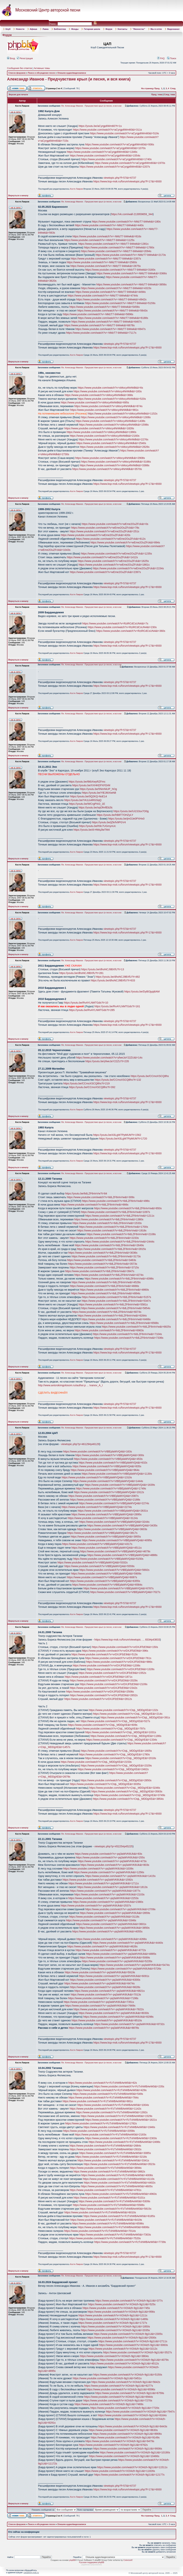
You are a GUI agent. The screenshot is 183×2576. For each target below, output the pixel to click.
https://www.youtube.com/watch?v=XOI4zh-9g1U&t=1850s (115, 2326)
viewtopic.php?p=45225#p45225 (113, 1846)
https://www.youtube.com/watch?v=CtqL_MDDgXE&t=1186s (125, 1735)
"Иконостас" (139, 29)
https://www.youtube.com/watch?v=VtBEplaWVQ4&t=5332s (92, 1562)
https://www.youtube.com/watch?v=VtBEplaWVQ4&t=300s (109, 1455)
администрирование (91, 2564)
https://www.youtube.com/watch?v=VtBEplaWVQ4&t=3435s (122, 1525)
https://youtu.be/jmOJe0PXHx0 (126, 818)
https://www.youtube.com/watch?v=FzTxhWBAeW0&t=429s (111, 2090)
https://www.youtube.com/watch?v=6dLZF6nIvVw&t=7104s (127, 1334)
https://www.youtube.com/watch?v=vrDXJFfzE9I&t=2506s (100, 1691)
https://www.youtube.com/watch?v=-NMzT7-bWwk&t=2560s (102, 262)
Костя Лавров (76, 189)
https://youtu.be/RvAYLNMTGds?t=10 (86, 1002)
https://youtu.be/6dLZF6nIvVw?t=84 (86, 1193)
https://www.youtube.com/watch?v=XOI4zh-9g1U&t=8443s (132, 2426)
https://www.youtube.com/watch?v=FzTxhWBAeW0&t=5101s (109, 2197)
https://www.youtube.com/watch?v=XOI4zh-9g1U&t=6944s (118, 2396)
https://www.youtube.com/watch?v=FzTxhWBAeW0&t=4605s (117, 2186)
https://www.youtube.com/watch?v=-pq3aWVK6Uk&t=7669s (100, 2005)
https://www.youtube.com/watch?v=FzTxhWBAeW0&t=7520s (105, 2238)
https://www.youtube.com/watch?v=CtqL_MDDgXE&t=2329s (116, 1765)
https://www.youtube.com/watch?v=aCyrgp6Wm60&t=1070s (110, 148)
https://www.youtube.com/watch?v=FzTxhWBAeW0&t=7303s (115, 2234)
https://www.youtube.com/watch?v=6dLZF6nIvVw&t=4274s (109, 1274)
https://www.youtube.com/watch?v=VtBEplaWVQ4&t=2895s (106, 1514)
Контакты (122, 29)
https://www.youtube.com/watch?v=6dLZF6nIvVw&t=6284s (112, 1315)
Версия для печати (18, 94)
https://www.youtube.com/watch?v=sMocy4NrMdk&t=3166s (116, 461)
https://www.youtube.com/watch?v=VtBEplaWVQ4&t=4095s (117, 1540)
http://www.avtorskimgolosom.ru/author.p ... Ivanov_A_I (70, 1385)
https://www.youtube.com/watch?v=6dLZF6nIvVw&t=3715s (104, 1267)
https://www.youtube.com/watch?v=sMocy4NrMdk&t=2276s (113, 439)
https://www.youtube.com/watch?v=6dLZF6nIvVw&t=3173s (106, 1256)
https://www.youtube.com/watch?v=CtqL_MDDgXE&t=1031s (120, 1732)
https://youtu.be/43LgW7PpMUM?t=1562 (117, 1134)
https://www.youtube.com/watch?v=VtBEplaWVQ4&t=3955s (106, 1536)
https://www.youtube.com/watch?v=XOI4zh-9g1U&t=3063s (133, 2345)
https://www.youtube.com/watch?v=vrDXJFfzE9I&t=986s (119, 1661)
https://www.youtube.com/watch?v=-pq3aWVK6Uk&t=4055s (107, 1931)
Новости (20, 29)
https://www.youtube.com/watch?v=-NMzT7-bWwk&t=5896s (98, 314)
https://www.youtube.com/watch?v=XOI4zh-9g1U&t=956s (121, 2311)
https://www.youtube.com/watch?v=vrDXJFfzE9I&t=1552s (112, 1672)
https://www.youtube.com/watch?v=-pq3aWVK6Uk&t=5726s (126, 1968)
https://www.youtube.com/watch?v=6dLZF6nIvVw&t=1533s (107, 1223)
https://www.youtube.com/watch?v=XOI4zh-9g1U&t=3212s (122, 2348)
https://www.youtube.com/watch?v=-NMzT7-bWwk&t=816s (106, 236)
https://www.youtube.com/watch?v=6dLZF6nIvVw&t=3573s (102, 1263)
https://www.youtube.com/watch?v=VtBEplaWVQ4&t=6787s (118, 1588)
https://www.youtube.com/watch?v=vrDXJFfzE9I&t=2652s (104, 1695)
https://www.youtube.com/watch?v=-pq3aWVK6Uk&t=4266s (111, 1939)
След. (173, 88)
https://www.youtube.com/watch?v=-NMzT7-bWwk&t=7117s (101, 332)
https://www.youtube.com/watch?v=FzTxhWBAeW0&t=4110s (118, 2178)
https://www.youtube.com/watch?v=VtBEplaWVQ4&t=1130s (117, 1473)
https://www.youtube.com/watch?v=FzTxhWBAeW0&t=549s (108, 2093)
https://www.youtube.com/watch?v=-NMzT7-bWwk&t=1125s (99, 240)
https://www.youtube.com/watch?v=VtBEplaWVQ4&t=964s (105, 1470)
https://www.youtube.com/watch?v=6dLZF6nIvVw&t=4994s (105, 1293)
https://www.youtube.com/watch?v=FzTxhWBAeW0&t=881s (97, 2101)
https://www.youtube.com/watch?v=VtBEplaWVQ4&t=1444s (108, 1481)
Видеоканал (173, 29)
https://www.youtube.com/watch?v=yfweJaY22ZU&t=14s (109, 1057)
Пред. (157, 88)
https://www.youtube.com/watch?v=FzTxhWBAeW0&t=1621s (121, 2119)
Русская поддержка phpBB (91, 2562)
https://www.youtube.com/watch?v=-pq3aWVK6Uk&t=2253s (103, 1898)
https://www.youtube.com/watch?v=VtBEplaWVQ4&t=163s (97, 1451)
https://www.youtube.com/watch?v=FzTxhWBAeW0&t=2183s (110, 2134)
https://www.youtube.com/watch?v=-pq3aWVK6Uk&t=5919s (100, 1972)
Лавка (45, 29)
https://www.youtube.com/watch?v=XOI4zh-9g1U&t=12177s (129, 2474)
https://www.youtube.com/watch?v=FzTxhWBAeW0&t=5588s (108, 2205)
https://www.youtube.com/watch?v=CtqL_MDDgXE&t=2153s (96, 1761)
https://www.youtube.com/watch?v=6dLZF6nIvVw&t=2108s (121, 1234)
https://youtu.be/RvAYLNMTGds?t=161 (117, 1006)
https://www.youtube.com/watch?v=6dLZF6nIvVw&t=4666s (104, 1285)
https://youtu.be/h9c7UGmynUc (97, 826)
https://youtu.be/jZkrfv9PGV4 (109, 822)
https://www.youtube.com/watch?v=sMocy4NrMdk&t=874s (108, 406)
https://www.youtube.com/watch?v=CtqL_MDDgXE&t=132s (123, 1710)
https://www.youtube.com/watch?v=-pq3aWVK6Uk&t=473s (112, 1861)
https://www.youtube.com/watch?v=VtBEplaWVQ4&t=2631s (113, 1510)
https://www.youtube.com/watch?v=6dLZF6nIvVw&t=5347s (116, 1300)
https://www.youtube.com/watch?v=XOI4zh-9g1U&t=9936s (127, 2448)
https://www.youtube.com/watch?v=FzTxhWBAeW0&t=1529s (116, 2116)
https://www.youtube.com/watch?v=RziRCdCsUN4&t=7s (115, 623)
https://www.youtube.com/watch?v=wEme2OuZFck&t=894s (125, 542)
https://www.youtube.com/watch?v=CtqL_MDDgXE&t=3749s (129, 1795)
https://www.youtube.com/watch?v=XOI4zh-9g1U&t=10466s (124, 2456)
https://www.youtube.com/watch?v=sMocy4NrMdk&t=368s (99, 395)
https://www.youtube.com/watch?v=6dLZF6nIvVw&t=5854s (115, 1308)
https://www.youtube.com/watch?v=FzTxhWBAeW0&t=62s (102, 2082)
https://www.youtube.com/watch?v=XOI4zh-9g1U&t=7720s (124, 2407)
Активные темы (42, 68)
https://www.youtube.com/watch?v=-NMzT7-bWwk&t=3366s (132, 273)
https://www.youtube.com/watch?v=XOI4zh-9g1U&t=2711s (132, 2341)
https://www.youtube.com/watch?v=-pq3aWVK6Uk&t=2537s (96, 1905)
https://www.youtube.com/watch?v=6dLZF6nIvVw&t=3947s (99, 1271)
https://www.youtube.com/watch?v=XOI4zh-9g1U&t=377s (129, 2300)
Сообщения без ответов (19, 68)
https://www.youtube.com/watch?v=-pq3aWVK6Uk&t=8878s (104, 2027)
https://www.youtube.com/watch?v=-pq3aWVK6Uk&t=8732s (129, 2024)
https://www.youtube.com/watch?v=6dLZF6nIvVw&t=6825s (136, 1326)
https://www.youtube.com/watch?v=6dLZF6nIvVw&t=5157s (116, 1297)
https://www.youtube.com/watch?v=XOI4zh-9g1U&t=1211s (112, 2315)
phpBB (72, 2560)
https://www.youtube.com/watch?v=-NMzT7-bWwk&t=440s (109, 225)
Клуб (8, 29)
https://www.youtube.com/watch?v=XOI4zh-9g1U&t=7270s (117, 2400)
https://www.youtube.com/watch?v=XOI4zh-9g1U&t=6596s (120, 2389)
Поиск (171, 58)
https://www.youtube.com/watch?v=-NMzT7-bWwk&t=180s (126, 221)
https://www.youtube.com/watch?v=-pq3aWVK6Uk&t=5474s (134, 1964)
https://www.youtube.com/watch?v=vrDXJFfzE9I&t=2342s (103, 1687)
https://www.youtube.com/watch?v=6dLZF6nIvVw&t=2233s (104, 1237)
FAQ (161, 58)
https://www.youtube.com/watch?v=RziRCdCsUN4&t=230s (122, 627)
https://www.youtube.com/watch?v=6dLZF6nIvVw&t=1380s (108, 1219)
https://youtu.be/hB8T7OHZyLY (115, 814)
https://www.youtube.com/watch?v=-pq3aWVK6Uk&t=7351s (99, 2001)
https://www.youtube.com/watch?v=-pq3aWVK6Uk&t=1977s (105, 1890)
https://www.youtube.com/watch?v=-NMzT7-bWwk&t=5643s (112, 310)
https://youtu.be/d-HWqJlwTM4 (91, 829)
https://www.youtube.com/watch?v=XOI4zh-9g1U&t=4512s (124, 2363)
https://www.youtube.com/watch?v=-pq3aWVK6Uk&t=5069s (115, 1957)
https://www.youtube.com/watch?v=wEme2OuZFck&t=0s (115, 523)
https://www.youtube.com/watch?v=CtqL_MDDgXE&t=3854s (128, 1798)
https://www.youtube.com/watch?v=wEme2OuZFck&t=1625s (113, 560)
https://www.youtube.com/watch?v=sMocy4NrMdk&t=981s (104, 409)
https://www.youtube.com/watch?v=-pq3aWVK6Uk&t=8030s (114, 2013)
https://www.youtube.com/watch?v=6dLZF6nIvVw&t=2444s (119, 1241)
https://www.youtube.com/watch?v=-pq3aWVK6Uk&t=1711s (103, 1883)
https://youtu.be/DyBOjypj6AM (142, 991)
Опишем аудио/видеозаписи (71, 73)
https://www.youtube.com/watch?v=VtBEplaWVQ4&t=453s (108, 1458)
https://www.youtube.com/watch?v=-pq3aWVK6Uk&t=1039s (98, 1868)
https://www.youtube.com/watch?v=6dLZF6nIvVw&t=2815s (111, 1248)
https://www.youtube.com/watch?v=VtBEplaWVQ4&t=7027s (125, 1592)
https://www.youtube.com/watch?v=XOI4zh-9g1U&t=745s (116, 2308)
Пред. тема (156, 94)
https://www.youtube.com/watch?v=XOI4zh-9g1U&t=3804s (114, 2356)
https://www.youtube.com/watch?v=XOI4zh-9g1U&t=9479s (119, 2441)
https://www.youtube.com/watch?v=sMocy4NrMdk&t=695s (95, 402)
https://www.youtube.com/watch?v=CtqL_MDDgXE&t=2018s (120, 1758)
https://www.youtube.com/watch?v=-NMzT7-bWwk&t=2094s (116, 251)
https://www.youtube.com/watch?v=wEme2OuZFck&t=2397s (105, 572)
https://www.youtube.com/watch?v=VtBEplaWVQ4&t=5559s (99, 1566)
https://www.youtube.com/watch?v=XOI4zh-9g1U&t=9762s (113, 2444)
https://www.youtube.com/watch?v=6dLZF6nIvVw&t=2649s (109, 1245)
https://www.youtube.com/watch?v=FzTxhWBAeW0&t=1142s (105, 2108)
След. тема (169, 94)
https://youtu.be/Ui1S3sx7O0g (131, 811)
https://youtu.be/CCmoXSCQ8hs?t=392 (92, 1087)
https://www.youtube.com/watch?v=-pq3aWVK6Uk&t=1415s (120, 1875)
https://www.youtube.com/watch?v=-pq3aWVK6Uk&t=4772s (111, 1950)
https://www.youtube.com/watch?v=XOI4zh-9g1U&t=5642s (125, 2382)
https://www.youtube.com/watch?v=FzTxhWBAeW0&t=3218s (111, 2156)
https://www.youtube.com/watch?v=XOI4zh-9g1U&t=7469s (109, 2404)
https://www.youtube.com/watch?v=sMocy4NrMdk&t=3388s (114, 465)
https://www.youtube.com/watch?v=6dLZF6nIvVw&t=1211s (119, 1215)
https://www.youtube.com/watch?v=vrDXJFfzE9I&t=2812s (98, 1698)
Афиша (33, 29)
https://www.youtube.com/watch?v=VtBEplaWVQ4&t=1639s (120, 1484)
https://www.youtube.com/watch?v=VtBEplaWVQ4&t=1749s (111, 1488)
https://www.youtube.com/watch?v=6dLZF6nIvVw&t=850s (128, 1208)
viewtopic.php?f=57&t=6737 (119, 177)
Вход (11, 58)
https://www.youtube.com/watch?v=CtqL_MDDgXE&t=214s (127, 1713)
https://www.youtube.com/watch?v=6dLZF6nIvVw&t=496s (116, 1200)
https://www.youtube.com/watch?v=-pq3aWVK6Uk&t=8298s (118, 2016)
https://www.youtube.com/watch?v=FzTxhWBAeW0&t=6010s (100, 2212)
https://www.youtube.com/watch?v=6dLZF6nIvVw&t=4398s (119, 1278)
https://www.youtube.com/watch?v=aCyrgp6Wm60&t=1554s (105, 155)
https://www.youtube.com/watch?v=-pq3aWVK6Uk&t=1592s (97, 1879)
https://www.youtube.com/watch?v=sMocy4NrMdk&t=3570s (107, 469)
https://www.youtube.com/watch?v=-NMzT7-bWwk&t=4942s (111, 299)
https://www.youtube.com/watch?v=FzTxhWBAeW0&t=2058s (99, 2130)
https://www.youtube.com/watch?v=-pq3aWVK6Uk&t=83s (108, 1853)
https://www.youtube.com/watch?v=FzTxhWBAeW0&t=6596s (108, 2223)
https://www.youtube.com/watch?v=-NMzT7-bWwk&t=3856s (131, 284)
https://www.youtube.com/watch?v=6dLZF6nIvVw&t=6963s (109, 1330)
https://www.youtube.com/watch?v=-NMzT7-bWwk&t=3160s (120, 269)
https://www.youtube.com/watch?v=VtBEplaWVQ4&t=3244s (114, 1521)
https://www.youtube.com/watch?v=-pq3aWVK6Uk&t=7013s (106, 1994)
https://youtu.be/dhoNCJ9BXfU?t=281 (81, 973)
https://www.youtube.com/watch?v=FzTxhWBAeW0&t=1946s (119, 2127)
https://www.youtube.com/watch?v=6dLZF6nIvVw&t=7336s (128, 1337)
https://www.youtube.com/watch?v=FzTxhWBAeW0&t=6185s (119, 2216)
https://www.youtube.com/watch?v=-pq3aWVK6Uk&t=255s (110, 1857)
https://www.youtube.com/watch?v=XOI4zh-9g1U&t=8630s (123, 2430)
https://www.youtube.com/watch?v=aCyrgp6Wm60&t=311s (107, 129)
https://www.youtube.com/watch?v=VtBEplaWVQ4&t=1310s (97, 1477)
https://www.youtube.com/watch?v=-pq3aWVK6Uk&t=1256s (109, 1872)
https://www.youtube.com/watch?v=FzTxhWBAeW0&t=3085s (115, 2153)
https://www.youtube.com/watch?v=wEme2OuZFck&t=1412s (102, 557)
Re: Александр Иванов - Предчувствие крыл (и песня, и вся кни (91, 106)
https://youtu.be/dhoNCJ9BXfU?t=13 (102, 969)
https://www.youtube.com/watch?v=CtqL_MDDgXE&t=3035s (105, 1784)
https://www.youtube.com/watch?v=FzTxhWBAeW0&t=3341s (113, 2160)
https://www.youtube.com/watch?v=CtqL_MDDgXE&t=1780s (114, 1754)
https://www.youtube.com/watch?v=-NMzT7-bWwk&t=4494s (110, 291)
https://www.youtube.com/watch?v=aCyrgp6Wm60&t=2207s (115, 166)
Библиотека (60, 29)
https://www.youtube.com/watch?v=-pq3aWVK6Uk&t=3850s (114, 1927)
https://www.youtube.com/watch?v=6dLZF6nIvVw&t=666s (94, 1204)
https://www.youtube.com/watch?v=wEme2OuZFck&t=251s (104, 531)
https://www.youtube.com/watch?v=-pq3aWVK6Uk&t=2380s (108, 1901)
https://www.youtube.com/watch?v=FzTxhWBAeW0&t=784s (103, 2097)
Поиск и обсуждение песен (41, 73)
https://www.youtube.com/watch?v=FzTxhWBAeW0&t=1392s (111, 2112)
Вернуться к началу (18, 195)
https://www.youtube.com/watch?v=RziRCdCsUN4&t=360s (130, 630)
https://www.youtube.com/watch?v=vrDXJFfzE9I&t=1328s (120, 1669)
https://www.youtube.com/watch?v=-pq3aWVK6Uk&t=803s (114, 1864)
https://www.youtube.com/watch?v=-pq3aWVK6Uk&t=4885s (121, 1953)
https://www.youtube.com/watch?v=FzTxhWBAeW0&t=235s (129, 2086)
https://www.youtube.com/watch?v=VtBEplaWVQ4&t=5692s (114, 1569)
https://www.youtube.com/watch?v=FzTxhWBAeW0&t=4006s (117, 2175)
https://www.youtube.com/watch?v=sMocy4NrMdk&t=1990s (101, 432)
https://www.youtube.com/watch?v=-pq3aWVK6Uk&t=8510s (107, 2020)
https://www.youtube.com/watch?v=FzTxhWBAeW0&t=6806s (113, 2227)
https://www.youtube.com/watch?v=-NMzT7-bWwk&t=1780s (119, 247)
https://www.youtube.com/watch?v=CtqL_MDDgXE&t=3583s (126, 1791)
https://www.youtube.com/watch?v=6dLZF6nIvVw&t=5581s (113, 1304)
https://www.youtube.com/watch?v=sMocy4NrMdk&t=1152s (122, 413)
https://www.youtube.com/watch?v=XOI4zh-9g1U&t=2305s (128, 2333)
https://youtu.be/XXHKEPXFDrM (91, 785)
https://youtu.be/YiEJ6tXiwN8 (99, 792)
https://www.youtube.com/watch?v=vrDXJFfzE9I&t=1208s (106, 1665)
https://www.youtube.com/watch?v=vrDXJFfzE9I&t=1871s (98, 1676)
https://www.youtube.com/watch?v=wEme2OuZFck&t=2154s (128, 568)
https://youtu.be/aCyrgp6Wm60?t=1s (100, 125)
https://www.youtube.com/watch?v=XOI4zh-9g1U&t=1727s (112, 2322)
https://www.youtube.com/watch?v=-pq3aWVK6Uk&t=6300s (105, 1979)
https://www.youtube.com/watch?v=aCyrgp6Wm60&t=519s (124, 133)
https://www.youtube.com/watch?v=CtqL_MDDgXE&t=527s (115, 1721)
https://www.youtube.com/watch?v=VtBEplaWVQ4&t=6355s (105, 1580)
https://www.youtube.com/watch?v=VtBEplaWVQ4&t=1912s (109, 1492)
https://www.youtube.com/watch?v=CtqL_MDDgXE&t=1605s (116, 1750)
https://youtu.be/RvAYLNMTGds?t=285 (92, 1010)
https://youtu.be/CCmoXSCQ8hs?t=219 (86, 1083)
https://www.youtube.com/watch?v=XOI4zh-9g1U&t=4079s (134, 2359)
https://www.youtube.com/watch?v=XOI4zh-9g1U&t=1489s (113, 2319)
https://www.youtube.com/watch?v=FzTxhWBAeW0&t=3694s (105, 2167)
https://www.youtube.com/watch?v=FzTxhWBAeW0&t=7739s (130, 2241)
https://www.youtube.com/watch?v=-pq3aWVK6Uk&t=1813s (112, 1887)
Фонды (74, 29)
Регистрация (25, 58)
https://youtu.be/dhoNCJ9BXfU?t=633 (113, 980)
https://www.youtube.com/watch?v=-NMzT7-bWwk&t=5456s (104, 306)
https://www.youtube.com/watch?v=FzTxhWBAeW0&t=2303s (121, 2138)
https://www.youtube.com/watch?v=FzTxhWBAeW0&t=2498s (124, 2141)
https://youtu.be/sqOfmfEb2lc (96, 807)
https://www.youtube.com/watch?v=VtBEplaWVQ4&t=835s (106, 1466)
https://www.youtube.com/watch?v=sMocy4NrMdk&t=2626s (114, 446)
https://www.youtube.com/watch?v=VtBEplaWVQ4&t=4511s (106, 1547)
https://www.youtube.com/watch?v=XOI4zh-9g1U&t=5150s (127, 2374)
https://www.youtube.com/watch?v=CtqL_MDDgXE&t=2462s (113, 1769)
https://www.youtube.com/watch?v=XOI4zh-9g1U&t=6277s (118, 2385)
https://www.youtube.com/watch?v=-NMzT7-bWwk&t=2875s (105, 265)
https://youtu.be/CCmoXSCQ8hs (150, 1076)
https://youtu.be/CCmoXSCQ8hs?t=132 (118, 1079)
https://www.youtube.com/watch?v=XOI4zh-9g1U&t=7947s (140, 2411)
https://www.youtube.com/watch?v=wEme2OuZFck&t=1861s (114, 564)
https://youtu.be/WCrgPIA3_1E (87, 803)
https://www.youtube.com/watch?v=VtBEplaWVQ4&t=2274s (114, 1503)
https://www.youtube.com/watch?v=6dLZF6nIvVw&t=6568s (124, 1322)
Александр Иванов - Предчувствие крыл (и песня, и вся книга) (69, 79)
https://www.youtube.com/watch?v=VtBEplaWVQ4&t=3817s (102, 1532)
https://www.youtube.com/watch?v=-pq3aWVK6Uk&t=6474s (99, 1983)
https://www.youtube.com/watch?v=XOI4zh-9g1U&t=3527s (137, 2352)
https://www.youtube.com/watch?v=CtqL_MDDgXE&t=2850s (116, 1780)
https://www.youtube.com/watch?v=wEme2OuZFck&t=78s (105, 527)
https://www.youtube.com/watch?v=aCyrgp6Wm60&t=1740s (116, 159)
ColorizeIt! (128, 2560)
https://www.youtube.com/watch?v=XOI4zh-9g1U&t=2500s (122, 2337)
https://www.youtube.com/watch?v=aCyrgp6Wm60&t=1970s (130, 162)
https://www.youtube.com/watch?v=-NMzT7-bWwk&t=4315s (116, 288)
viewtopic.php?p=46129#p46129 (80, 1444)
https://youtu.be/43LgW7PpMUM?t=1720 (123, 1138)
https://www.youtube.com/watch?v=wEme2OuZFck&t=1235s (116, 553)
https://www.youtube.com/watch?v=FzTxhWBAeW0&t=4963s (121, 2193)
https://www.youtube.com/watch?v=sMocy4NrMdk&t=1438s (110, 420)
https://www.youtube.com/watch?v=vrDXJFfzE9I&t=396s (115, 1650)
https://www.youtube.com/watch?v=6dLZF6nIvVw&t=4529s (106, 1282)
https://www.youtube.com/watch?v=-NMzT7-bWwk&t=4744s (103, 295)
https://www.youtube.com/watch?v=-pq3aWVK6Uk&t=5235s (117, 1961)
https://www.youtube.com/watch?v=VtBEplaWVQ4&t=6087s (102, 1577)
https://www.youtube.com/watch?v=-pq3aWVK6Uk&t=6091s (114, 1976)
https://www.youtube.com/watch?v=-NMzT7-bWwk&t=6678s (99, 325)
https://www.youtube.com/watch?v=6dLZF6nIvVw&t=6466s (116, 1319)
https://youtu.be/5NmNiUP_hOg (98, 789)
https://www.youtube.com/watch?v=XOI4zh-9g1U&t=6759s (129, 2393)
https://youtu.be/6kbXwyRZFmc (87, 781)
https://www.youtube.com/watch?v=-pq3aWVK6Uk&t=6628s (105, 1987)
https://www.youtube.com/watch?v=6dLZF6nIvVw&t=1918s (111, 1230)
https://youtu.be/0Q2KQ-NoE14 (88, 796)
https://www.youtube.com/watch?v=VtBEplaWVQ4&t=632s (113, 1462)
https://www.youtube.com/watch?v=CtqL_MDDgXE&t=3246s (124, 1787)
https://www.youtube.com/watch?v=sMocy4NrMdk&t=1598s (114, 424)
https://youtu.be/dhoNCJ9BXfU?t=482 (118, 976)
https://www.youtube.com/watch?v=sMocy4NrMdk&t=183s (107, 391)
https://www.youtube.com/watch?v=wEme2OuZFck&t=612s (111, 538)
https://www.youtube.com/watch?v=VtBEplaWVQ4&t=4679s (115, 1551)
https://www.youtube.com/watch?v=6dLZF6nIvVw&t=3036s (102, 1252)
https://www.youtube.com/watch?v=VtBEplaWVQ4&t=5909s (106, 1573)
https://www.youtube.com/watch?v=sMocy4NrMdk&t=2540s (111, 443)
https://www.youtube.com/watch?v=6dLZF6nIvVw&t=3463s (101, 1260)
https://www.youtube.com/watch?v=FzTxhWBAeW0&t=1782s (101, 2123)
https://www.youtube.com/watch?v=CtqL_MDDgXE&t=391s (135, 1717)
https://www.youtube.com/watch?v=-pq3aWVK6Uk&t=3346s (101, 1920)
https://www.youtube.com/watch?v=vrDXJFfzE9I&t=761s (118, 1658)
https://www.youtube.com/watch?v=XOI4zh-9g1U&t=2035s (115, 2330)
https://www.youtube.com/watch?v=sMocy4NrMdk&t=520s (112, 398)
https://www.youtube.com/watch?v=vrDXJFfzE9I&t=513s (104, 1654)
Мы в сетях (156, 29)
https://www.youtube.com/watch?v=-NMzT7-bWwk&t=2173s (130, 254)
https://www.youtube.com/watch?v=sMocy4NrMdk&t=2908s (110, 457)
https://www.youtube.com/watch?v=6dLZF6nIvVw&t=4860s (114, 1289)
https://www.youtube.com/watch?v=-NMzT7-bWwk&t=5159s (120, 303)
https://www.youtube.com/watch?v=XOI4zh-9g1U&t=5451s (107, 2378)
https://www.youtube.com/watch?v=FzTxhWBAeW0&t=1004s (113, 2104)
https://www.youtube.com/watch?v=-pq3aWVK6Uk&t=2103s (109, 1894)
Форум (108, 29)
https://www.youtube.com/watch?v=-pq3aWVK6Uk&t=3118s (104, 1916)
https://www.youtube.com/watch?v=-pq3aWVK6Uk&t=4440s (128, 1942)
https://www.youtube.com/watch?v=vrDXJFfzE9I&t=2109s (113, 1684)
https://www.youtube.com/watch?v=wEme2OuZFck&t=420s (95, 535)
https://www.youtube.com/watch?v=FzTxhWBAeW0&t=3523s (119, 2164)
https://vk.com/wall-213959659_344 (132, 214)
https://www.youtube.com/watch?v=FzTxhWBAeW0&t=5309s (114, 2201)
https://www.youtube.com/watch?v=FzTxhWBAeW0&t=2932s (105, 2149)
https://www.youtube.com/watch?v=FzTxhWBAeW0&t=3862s (109, 2171)
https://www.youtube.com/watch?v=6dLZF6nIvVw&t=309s (100, 1197)
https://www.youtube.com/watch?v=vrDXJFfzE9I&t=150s (125, 1647)
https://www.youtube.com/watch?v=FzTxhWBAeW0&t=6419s (106, 2219)
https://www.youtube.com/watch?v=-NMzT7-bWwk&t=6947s (110, 329)
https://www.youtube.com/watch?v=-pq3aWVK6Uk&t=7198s (103, 1998)
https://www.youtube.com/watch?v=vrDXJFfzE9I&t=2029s (104, 1680)
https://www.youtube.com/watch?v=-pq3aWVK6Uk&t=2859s (115, 1912)
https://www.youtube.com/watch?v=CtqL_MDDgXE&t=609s (102, 1724)
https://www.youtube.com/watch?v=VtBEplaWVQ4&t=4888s (122, 1555)
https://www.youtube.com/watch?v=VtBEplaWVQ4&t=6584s (107, 1584)
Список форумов (17, 73)
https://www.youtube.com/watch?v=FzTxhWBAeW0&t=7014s (100, 2230)
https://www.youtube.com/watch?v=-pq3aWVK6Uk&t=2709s (120, 1909)
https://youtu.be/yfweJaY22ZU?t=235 (107, 1061)
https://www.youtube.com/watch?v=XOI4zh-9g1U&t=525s (121, 2304)
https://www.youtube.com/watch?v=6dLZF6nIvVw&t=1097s (115, 1212)
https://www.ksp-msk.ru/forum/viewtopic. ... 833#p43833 (127, 1639)
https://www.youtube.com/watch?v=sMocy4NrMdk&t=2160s (104, 435)
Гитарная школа (92, 29)
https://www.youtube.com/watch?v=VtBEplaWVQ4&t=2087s (103, 1495)
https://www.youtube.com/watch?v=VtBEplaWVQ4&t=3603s (112, 1529)
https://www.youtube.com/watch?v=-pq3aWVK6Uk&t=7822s (108, 2009)
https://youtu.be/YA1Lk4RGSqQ (82, 800)
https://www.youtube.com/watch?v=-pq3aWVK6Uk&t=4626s (102, 1946)
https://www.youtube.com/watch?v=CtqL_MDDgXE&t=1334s (121, 1739)
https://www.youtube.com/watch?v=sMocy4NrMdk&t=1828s (99, 428)
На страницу (147, 88)
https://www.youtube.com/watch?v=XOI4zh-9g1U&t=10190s (135, 2452)
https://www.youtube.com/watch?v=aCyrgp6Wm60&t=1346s (102, 151)
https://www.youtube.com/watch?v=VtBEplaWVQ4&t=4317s (97, 1543)
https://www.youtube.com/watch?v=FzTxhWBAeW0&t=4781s (105, 2190)
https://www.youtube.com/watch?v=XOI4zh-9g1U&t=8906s (127, 2433)
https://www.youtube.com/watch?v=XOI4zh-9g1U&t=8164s (132, 2415)
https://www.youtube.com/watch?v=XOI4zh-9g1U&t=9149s (125, 2437)
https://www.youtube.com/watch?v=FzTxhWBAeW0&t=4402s (119, 2182)
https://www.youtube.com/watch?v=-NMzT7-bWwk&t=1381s (113, 243)
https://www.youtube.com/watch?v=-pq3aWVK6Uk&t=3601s (111, 1924)
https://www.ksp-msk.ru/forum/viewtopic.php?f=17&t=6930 (127, 181)
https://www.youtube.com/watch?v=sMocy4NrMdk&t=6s (110, 387)
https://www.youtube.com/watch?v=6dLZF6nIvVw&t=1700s (113, 1226)
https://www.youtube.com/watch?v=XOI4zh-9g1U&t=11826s (120, 2470)
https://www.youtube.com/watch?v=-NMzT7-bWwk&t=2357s (106, 258)
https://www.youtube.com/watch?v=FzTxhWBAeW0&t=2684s (105, 2145)
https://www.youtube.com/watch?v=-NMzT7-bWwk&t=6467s (106, 321)
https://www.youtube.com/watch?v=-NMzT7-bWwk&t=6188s (113, 317)
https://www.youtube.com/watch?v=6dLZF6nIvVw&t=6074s (106, 1311)
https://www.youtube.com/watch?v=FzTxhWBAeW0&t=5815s (115, 2208)
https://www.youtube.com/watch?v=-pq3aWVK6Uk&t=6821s (109, 1990)
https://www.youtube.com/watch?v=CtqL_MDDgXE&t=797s (110, 1728)
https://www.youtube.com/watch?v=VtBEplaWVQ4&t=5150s (108, 1558)
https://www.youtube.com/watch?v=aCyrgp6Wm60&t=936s (119, 144)
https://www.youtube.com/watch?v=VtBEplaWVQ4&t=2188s (105, 1499)
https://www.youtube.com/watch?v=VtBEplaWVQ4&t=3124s (103, 1518)
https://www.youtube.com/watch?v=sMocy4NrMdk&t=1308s (116, 417)
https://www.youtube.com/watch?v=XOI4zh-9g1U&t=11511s (132, 2467)
